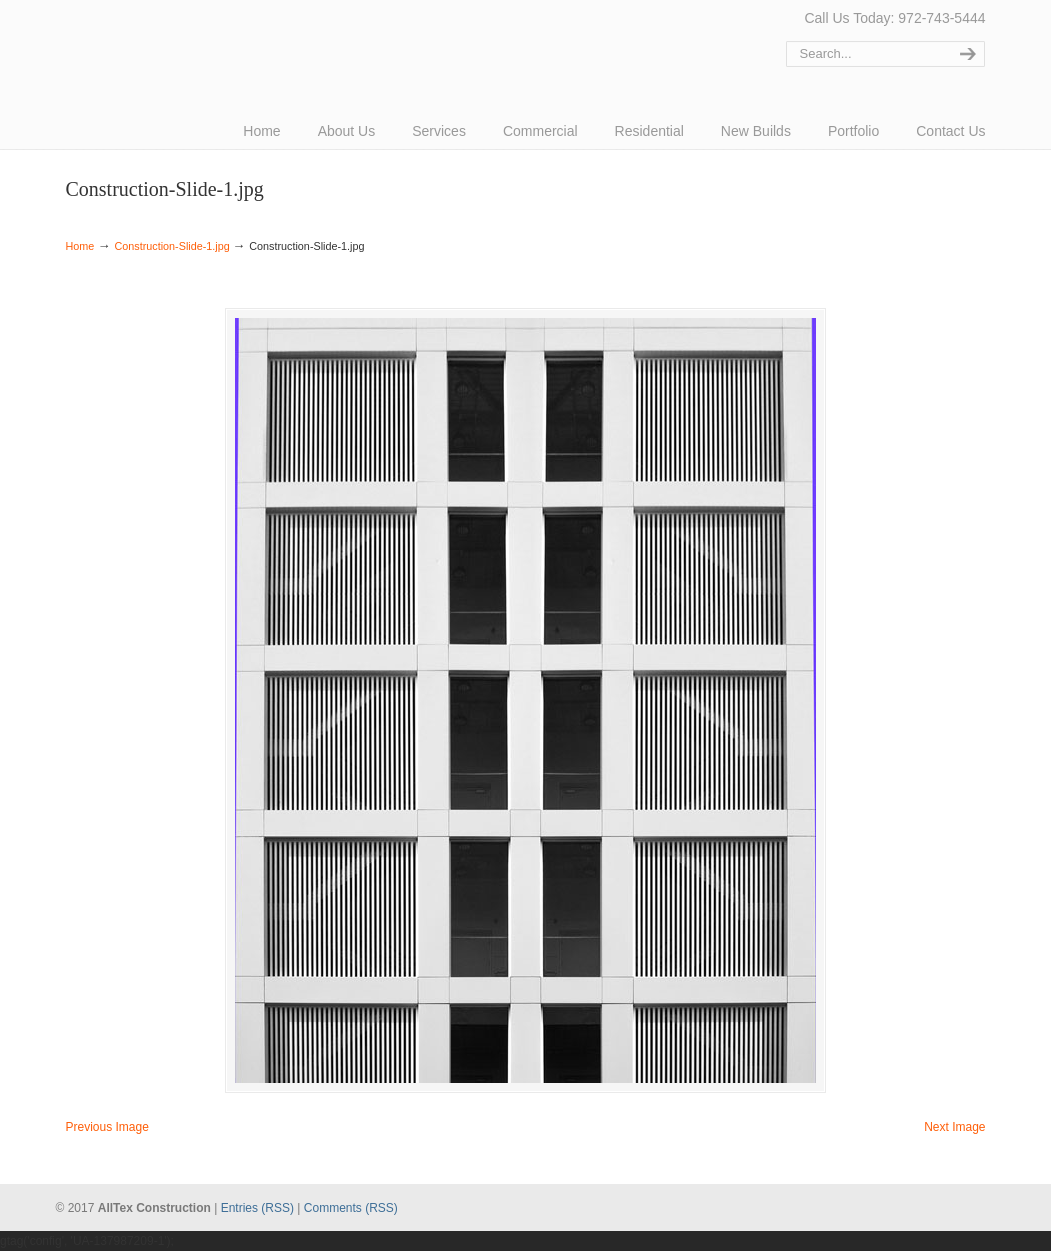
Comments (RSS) (351, 1208)
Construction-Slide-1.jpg (171, 246)
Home (80, 246)
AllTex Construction (141, 42)
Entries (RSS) (257, 1208)
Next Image (954, 1127)
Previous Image (107, 1127)
